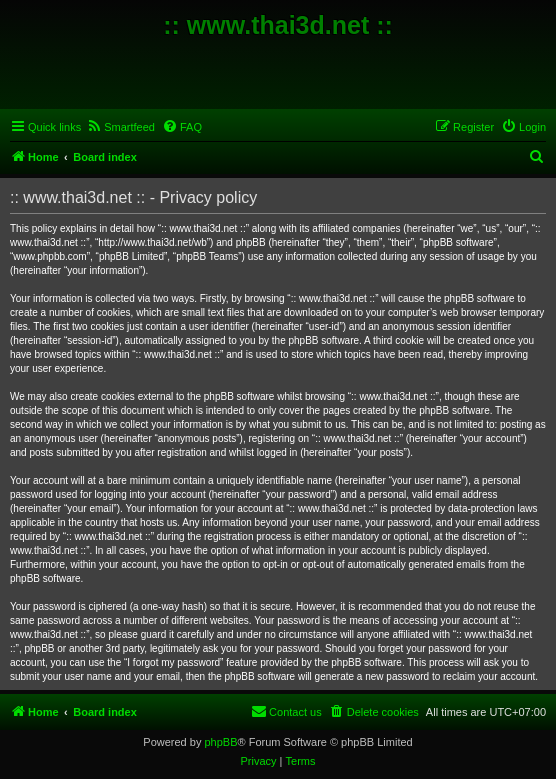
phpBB (220, 742)
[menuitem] (120, 127)
